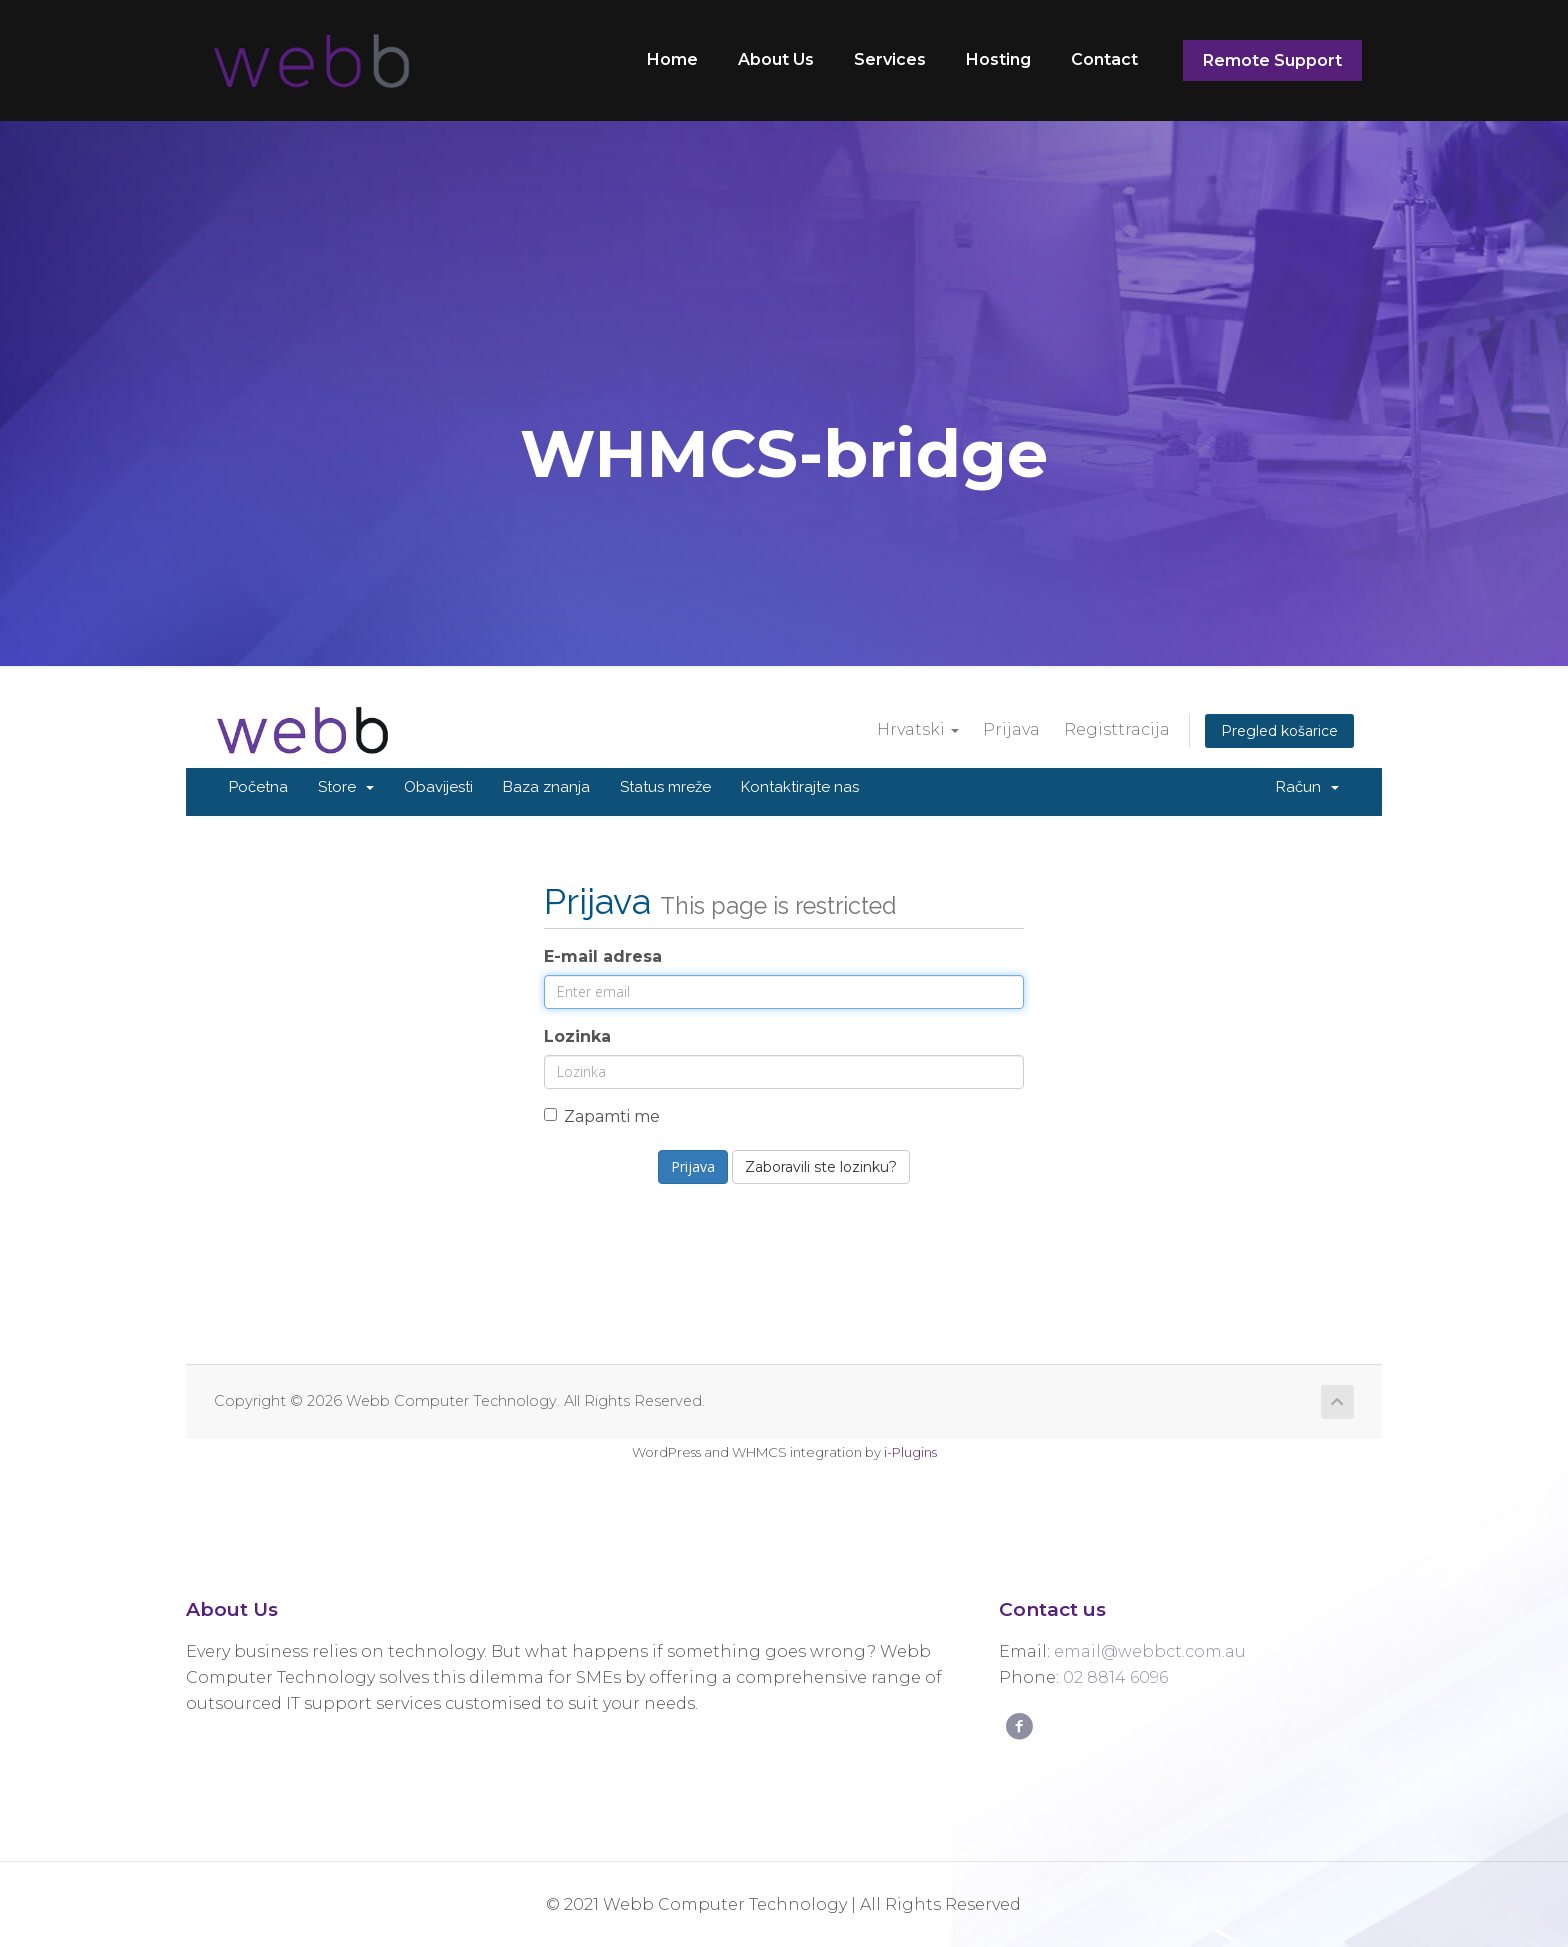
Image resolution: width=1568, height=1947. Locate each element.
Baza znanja (546, 787)
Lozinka (577, 1036)
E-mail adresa (603, 956)
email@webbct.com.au (1150, 1651)
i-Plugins (910, 1452)
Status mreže (665, 787)
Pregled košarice (1279, 731)
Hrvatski (918, 729)
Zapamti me (602, 1116)
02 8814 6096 (1115, 1677)
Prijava (1011, 729)
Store (346, 787)
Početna (258, 787)
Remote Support (1272, 60)
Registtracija (1117, 729)
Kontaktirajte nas (800, 787)
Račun (1307, 787)
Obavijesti (438, 787)
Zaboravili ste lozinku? (821, 1167)
